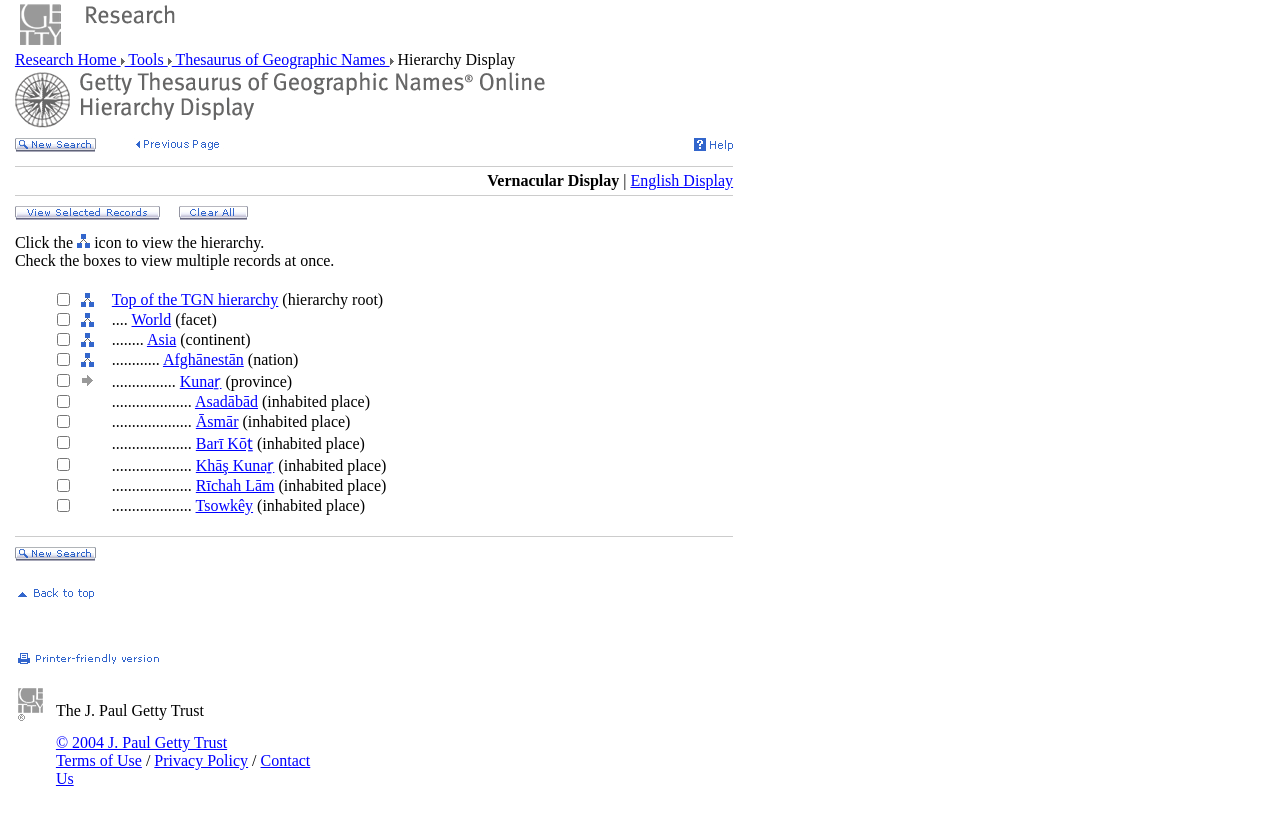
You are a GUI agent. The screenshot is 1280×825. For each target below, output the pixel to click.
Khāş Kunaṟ (235, 465)
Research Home (68, 59)
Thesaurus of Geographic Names (281, 59)
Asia (161, 339)
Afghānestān (203, 359)
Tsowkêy (225, 505)
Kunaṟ (201, 381)
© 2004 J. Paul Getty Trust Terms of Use (141, 751)
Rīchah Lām (235, 485)
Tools (146, 59)
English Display (681, 180)
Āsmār (217, 421)
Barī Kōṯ (224, 443)
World (152, 319)
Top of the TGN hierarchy (195, 299)
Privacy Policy (201, 760)
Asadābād (226, 401)
